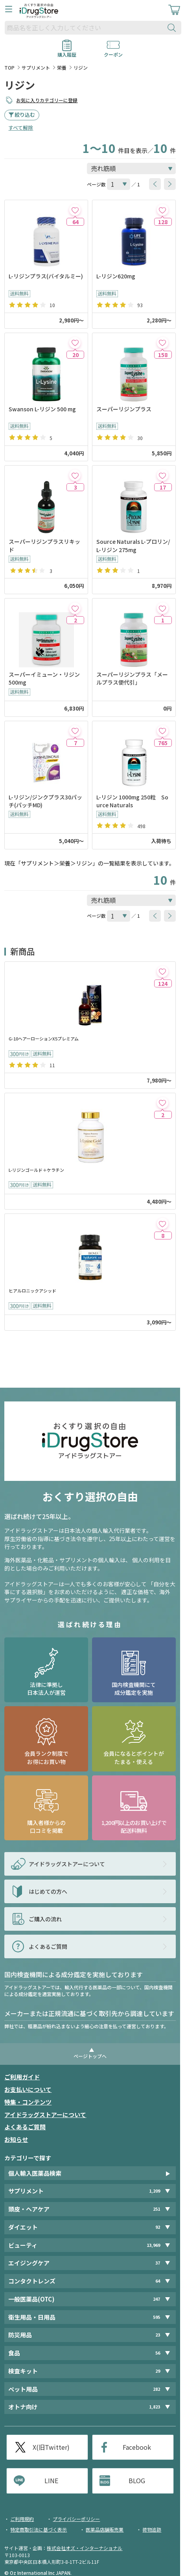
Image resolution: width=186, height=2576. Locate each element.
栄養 (61, 67)
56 (157, 2353)
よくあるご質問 (25, 2127)
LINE (51, 2480)
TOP (9, 67)
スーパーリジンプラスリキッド (44, 545)
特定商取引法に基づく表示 (38, 2529)
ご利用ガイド (22, 2077)
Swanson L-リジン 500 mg (42, 409)
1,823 (154, 2407)
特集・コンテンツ (28, 2102)
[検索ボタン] (173, 28)
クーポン (113, 52)
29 (157, 2371)
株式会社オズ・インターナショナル (84, 2548)
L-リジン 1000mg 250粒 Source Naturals (132, 801)
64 (157, 2281)
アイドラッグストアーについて (45, 2114)
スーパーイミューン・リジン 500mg (44, 678)
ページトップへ (90, 2056)
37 (157, 2263)
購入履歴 (66, 52)
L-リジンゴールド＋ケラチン (36, 1170)
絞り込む (25, 114)
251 (156, 2209)
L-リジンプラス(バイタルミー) (46, 276)
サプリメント (36, 67)
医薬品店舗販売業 (104, 2529)
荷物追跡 (151, 2529)
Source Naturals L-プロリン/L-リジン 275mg (133, 545)
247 (156, 2299)
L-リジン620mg (115, 276)
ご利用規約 (22, 2518)
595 (156, 2317)
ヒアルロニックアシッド (32, 1291)
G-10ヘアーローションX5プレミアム (44, 1039)
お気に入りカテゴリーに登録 (46, 100)
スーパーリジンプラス (123, 409)
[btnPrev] (155, 184)
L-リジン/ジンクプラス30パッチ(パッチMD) (45, 801)
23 (157, 2335)
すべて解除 (20, 127)
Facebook (137, 2447)
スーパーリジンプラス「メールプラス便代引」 (132, 678)
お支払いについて (28, 2089)
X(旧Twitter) (51, 2447)
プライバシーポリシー (76, 2518)
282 (156, 2389)
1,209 (154, 2191)
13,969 (153, 2245)
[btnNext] (170, 184)
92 (157, 2227)
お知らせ (16, 2139)
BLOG (137, 2480)
